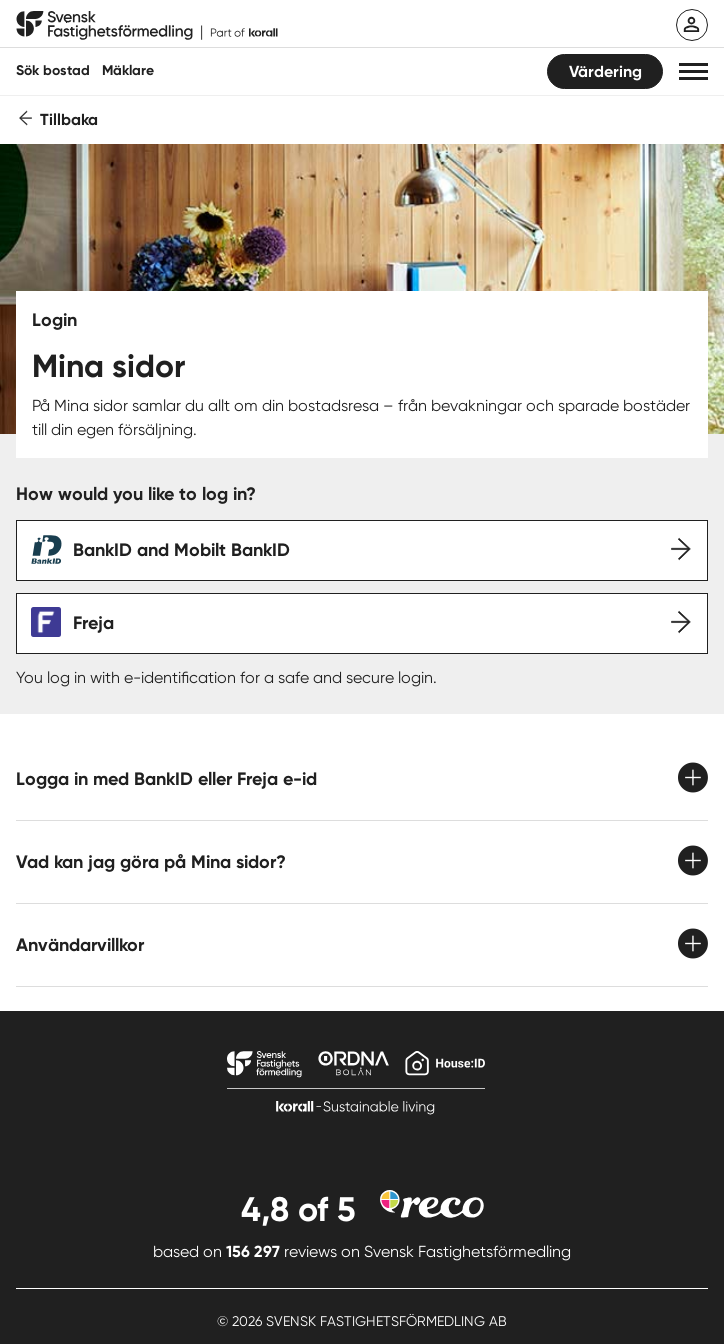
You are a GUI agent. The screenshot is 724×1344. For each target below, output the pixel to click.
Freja (93, 623)
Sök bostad (53, 70)
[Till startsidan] (147, 26)
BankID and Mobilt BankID (181, 550)
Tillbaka (69, 119)
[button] (693, 71)
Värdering (605, 71)
